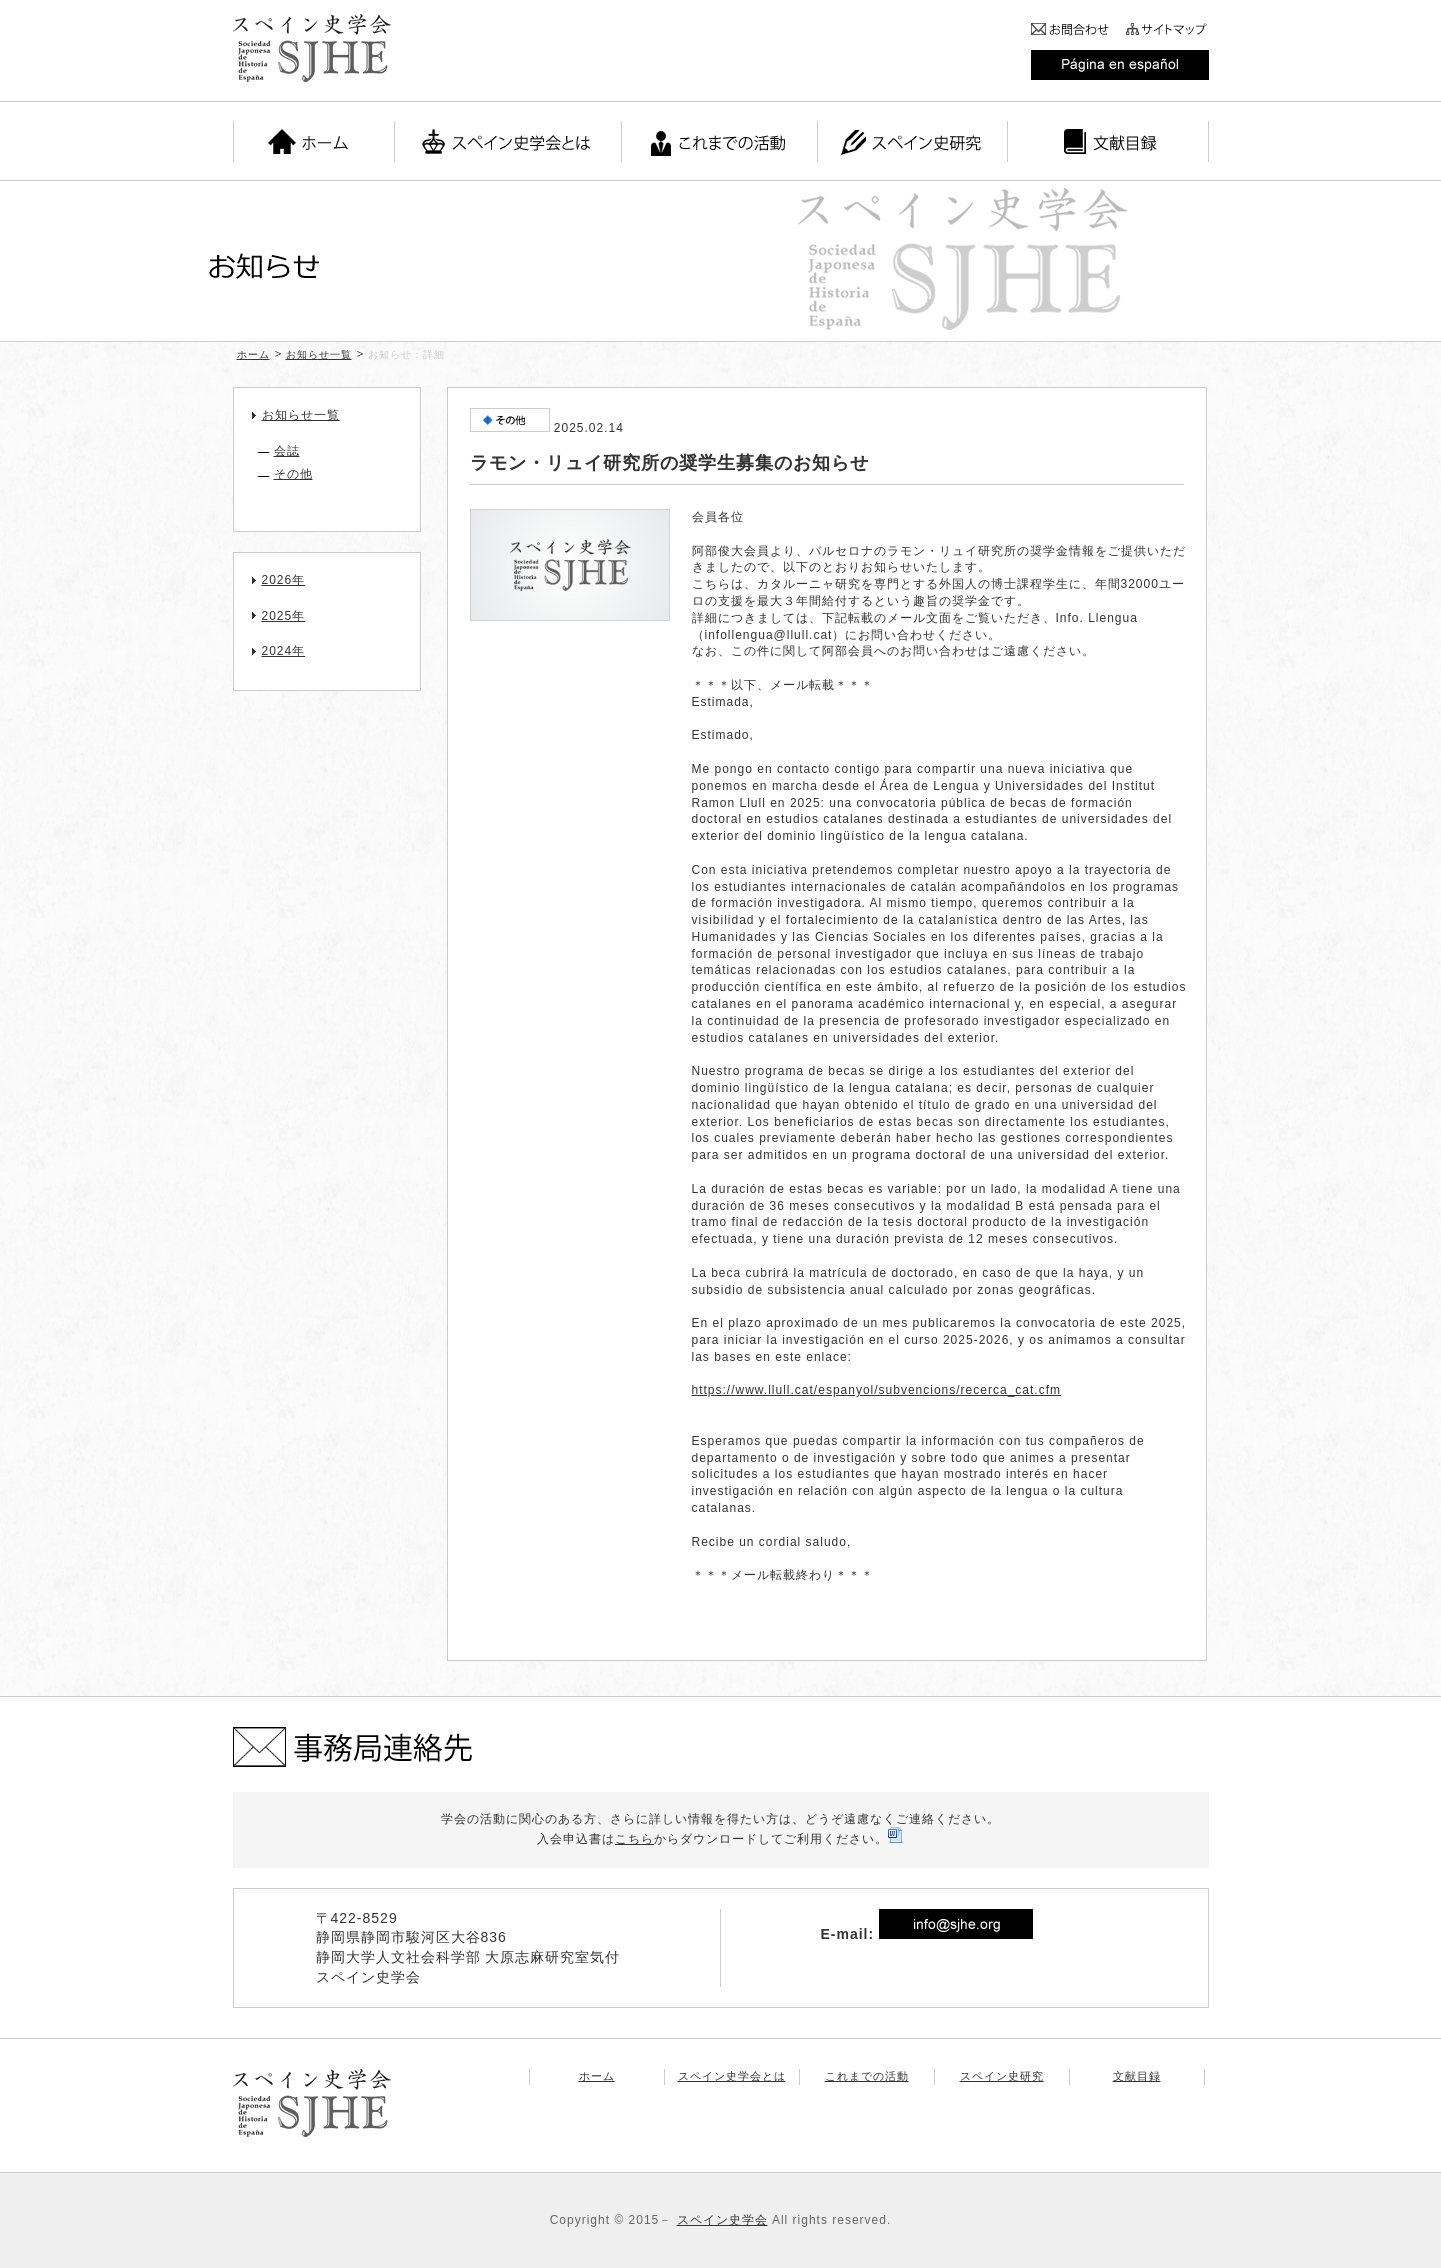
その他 (293, 474)
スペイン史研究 (1002, 2076)
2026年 (284, 580)
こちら (634, 1839)
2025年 (284, 616)
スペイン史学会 (722, 2220)
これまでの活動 (867, 2076)
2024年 (284, 651)
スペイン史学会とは (732, 2076)
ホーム (253, 354)
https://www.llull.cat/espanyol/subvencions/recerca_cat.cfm (876, 1390)
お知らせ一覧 (319, 354)
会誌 (287, 451)
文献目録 (1137, 2076)
